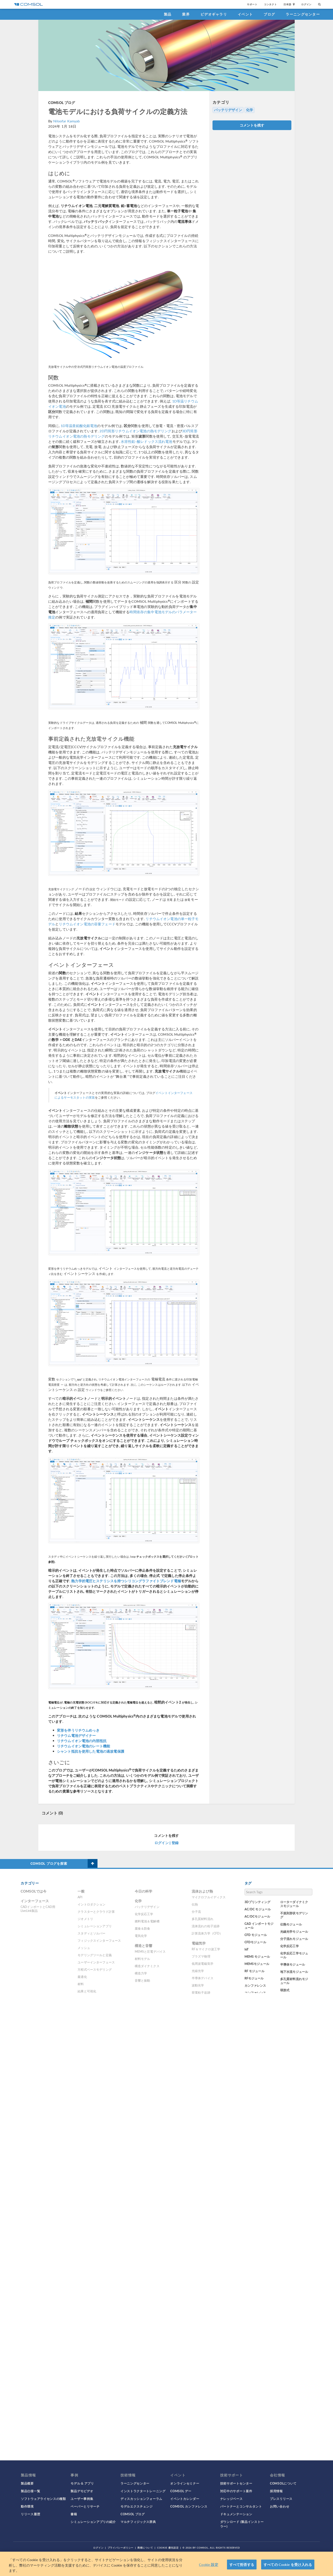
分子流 (196, 1911)
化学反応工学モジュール (294, 1955)
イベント (245, 14)
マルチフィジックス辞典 (138, 2521)
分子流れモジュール (294, 1938)
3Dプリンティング (257, 1902)
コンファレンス (255, 1992)
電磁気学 (199, 1943)
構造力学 (141, 1973)
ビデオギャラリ (213, 14)
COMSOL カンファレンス (188, 2506)
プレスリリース (281, 2498)
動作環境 (27, 2506)
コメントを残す (252, 125)
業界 (186, 14)
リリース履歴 (30, 2514)
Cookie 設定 (208, 2564)
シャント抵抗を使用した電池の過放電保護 (90, 1751)
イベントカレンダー (184, 2498)
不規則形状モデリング (294, 1915)
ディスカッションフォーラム (141, 2498)
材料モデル (142, 1958)
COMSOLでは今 (33, 1891)
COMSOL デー (180, 2491)
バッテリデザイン (228, 109)
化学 (249, 109)
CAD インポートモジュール (259, 1925)
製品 (168, 14)
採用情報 (276, 2491)
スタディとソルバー (91, 1933)
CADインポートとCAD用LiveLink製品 (38, 1908)
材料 (81, 1984)
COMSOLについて (283, 2483)
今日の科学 (143, 1891)
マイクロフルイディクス (209, 1897)
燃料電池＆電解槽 (147, 1921)
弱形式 (284, 1990)
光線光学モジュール (294, 1931)
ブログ (269, 14)
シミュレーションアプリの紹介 (93, 2521)
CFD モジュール (255, 1934)
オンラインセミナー (184, 2483)
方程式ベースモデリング (95, 1969)
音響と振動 (142, 1980)
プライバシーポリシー (121, 2547)
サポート (252, 4)
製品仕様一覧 (30, 2491)
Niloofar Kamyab (66, 120)
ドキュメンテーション (236, 2514)
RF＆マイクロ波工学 (206, 1949)
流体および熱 (202, 1891)
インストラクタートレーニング (143, 2491)
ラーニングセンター (303, 14)
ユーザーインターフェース (96, 1962)
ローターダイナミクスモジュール (294, 1904)
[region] (166, 2564)
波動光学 (198, 1985)
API (80, 1897)
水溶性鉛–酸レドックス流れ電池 (146, 441)
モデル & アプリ (82, 2483)
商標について (145, 2547)
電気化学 (141, 1935)
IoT (246, 1949)
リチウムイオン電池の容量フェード (87, 923)
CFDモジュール (255, 1942)
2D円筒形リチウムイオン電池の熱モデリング (135, 430)
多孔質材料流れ (202, 1918)
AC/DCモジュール (257, 1916)
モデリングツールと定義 (95, 1955)
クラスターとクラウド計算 (96, 1911)
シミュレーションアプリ (95, 1926)
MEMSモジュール (256, 1963)
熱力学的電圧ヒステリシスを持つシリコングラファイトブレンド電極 (126, 1580)
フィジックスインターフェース (99, 1940)
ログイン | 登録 (166, 1842)
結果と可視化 (87, 1991)
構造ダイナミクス (147, 1966)
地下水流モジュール (294, 1971)
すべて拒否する (241, 2564)
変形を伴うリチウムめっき (78, 1730)
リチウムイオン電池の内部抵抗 (81, 1740)
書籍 (74, 2514)
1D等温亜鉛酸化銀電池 (79, 425)
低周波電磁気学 (202, 1963)
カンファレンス (255, 1985)
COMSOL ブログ (61, 102)
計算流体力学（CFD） (207, 1933)
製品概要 (27, 2483)
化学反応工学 (144, 1914)
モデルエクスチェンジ (136, 2506)
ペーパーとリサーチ (85, 2506)
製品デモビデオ (82, 2491)
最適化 (82, 1976)
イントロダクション (91, 1904)
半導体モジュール (292, 1964)
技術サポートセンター (236, 2483)
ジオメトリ (85, 1918)
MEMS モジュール (257, 1956)
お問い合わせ (279, 2506)
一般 (81, 1891)
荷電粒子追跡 (201, 1992)
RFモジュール (254, 1978)
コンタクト (270, 4)
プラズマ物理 (201, 1956)
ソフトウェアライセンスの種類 (43, 2498)
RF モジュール (254, 1971)
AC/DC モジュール (257, 1909)
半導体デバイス (202, 1978)
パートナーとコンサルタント (241, 2506)
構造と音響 (143, 1945)
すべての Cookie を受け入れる (288, 2564)
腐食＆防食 (142, 1928)
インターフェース (35, 1900)
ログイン (306, 4)
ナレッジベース (231, 2498)
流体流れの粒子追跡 (206, 1926)
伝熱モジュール (291, 1924)
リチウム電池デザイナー (76, 1735)
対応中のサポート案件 (236, 2491)
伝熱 (195, 1904)
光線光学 (198, 1970)
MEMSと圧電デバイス (150, 1951)
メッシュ (84, 1947)
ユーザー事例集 (82, 2498)
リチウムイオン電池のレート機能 (83, 1745)
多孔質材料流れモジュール (294, 1981)
